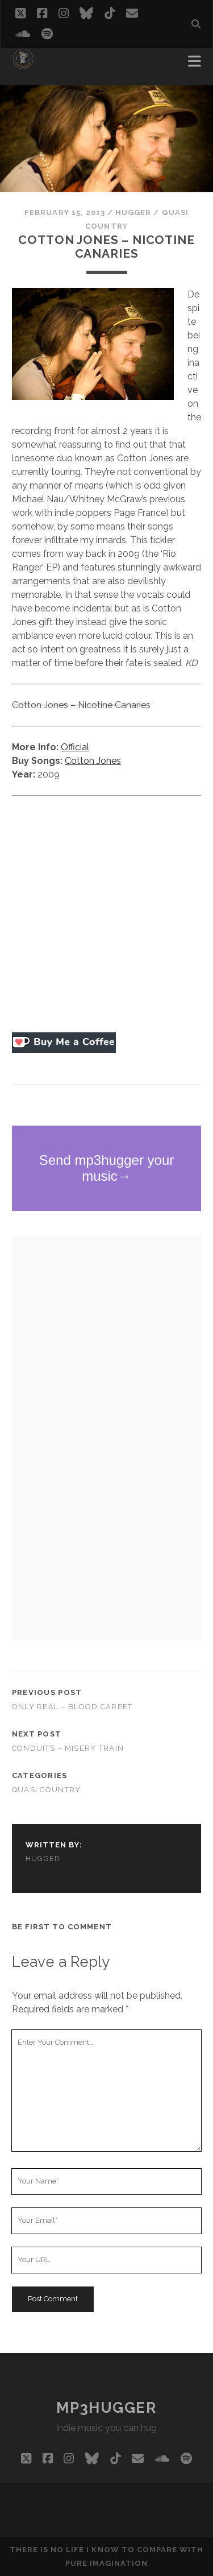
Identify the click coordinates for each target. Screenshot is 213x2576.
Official (75, 747)
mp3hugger (106, 2407)
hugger (133, 212)
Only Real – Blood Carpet (72, 1706)
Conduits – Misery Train (68, 1748)
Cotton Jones (93, 760)
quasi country (46, 1789)
